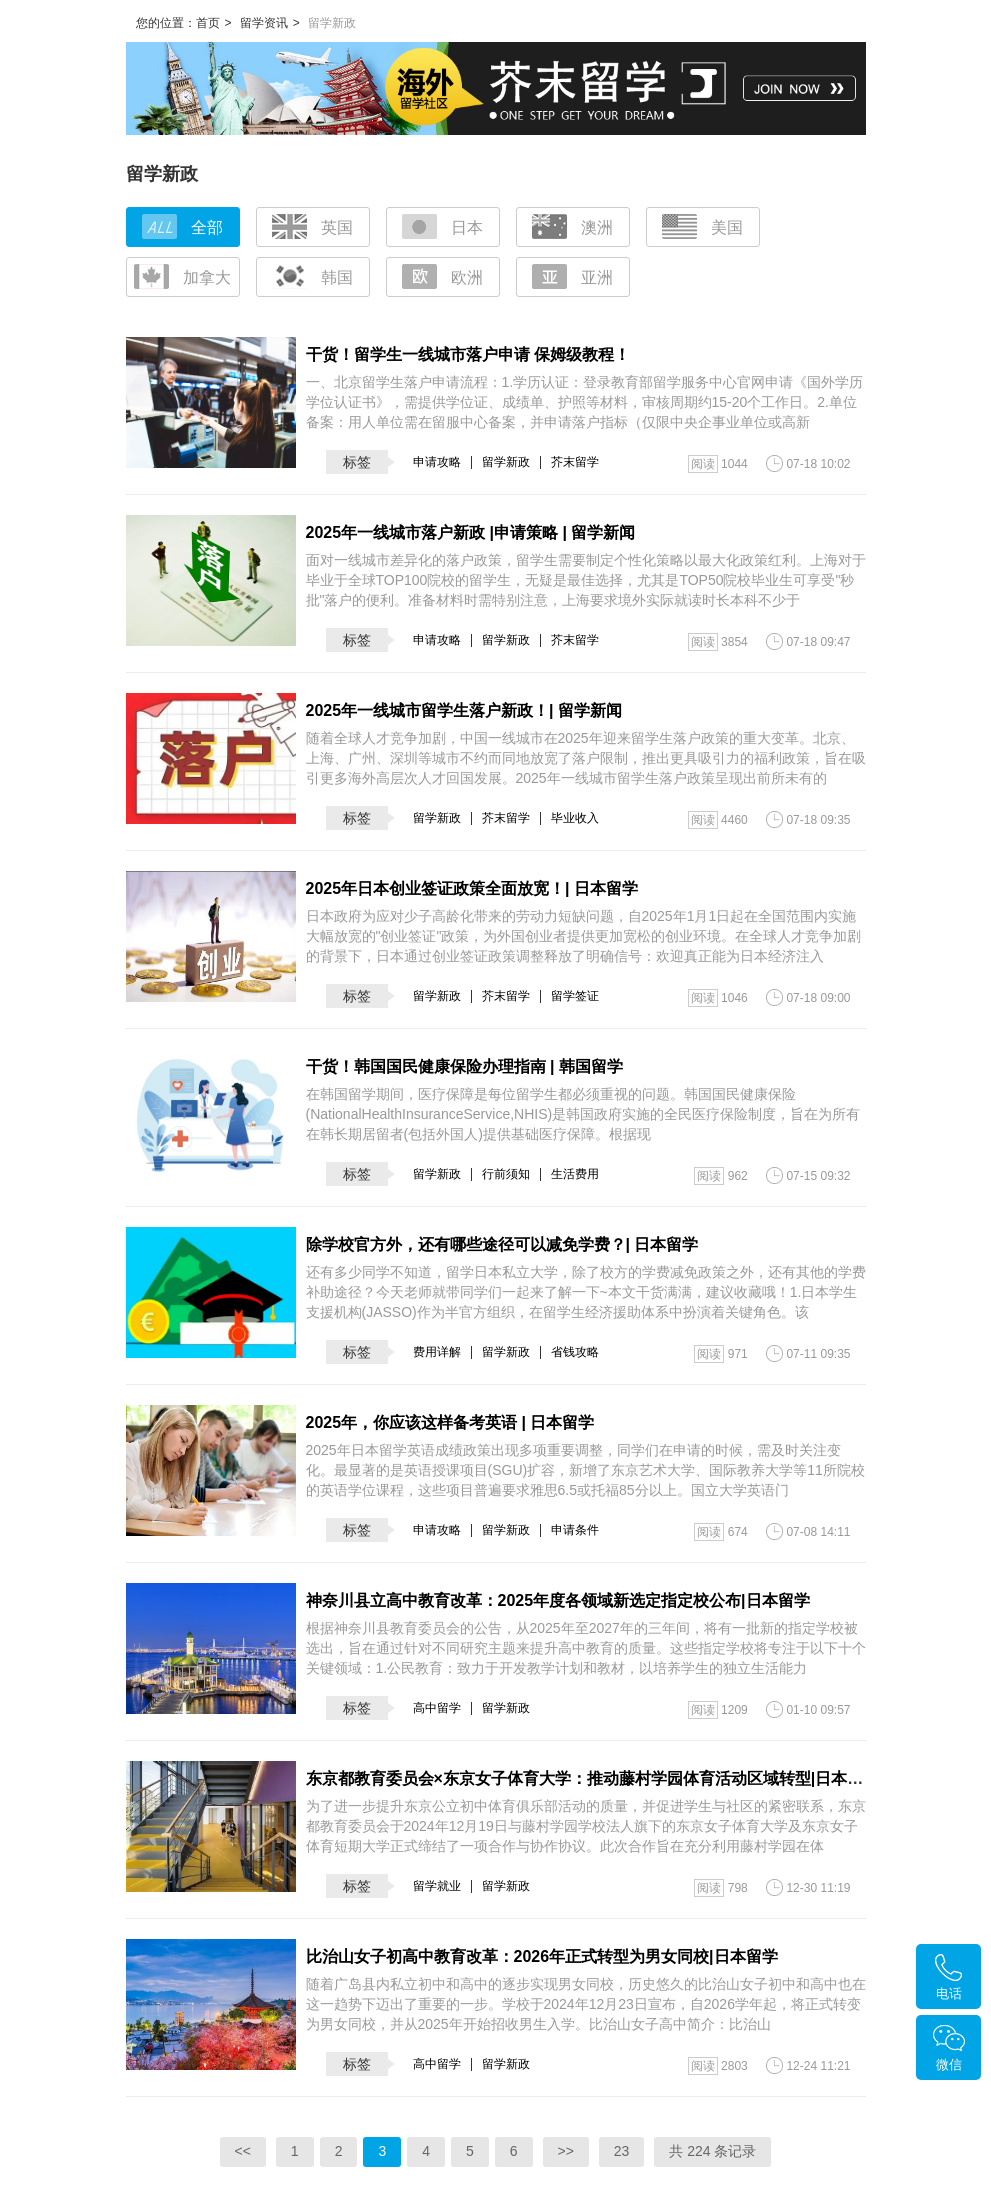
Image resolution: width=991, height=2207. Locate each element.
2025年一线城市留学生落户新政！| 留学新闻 (464, 710)
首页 (208, 23)
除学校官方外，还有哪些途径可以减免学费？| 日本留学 (502, 1244)
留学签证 (575, 996)
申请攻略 (437, 462)
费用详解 (437, 1352)
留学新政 (506, 462)
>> (566, 2151)
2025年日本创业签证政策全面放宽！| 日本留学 (472, 888)
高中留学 (437, 1708)
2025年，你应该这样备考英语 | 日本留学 (450, 1422)
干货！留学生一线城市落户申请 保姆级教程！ (468, 354)
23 (622, 2151)
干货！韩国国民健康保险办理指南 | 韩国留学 (464, 1066)
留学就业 (437, 1886)
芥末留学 (575, 462)
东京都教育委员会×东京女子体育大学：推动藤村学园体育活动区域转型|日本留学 (593, 1778)
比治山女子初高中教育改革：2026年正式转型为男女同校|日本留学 (542, 1956)
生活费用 (575, 1174)
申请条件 (575, 1530)
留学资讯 (264, 23)
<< (243, 2151)
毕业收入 (575, 818)
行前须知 (506, 1174)
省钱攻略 (575, 1352)
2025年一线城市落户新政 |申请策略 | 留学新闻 (471, 532)
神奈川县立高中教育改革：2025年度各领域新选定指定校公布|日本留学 (558, 1600)
